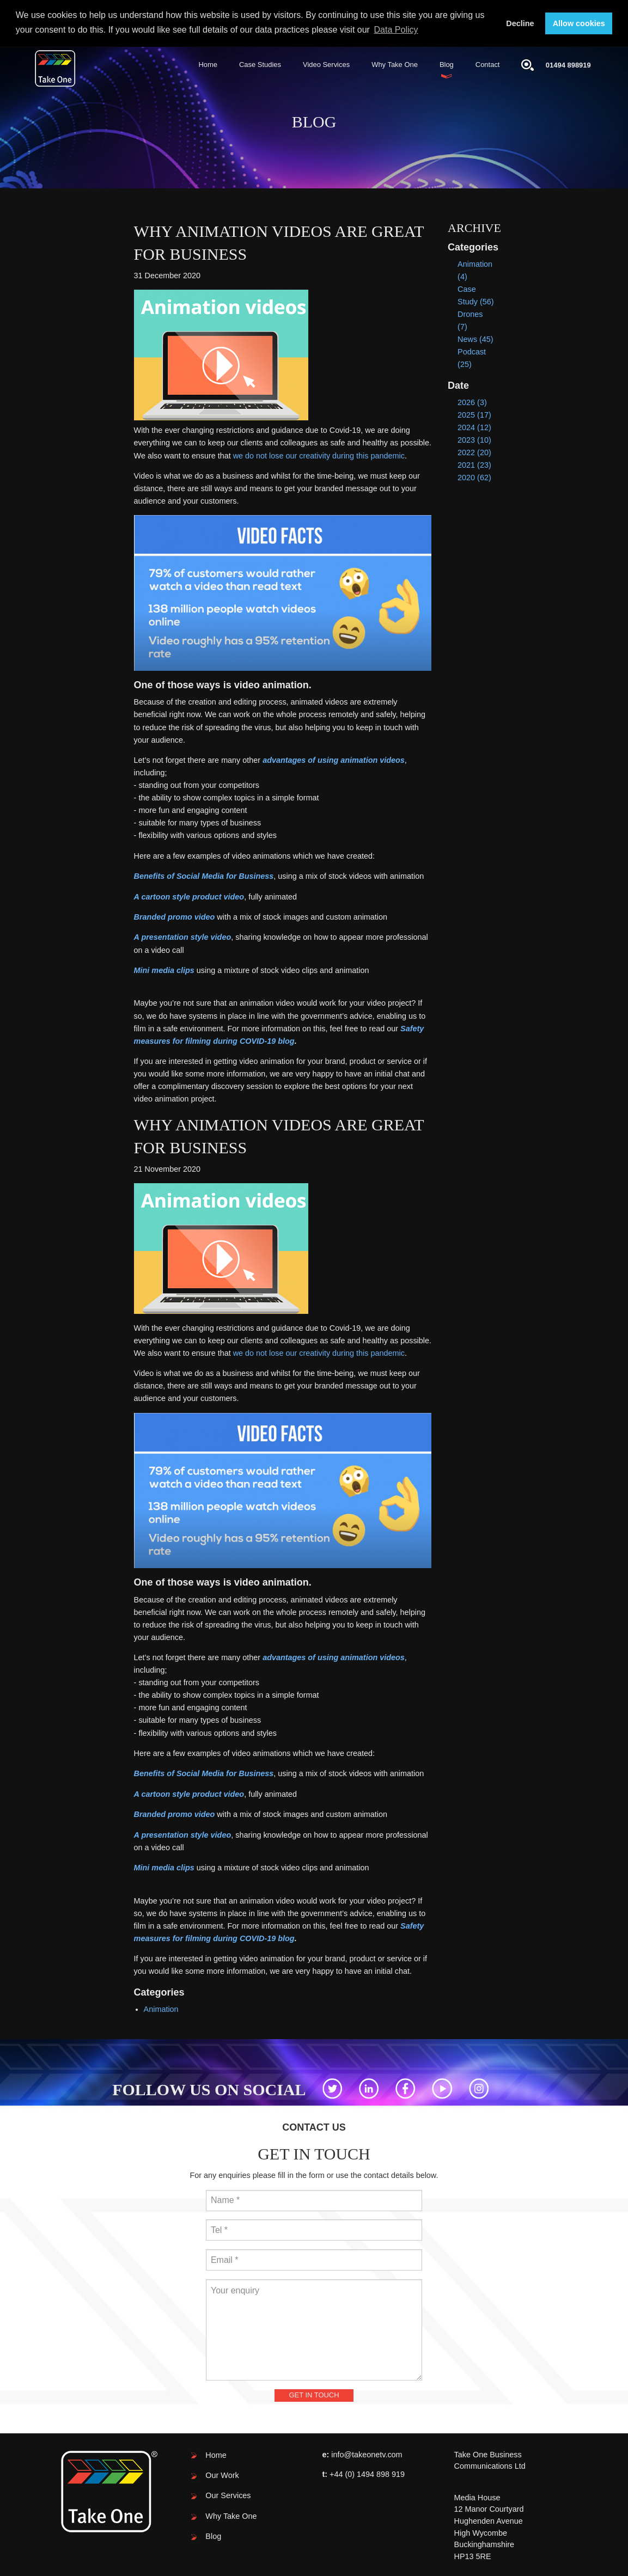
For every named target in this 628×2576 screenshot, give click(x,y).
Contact (487, 63)
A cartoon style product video (189, 895)
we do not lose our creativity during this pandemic (319, 454)
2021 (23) (474, 464)
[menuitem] (207, 64)
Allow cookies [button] (579, 23)
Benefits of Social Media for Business (204, 875)
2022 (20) (474, 452)
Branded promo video (174, 915)
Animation (161, 2008)
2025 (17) (474, 413)
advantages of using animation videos (334, 759)
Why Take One (394, 63)
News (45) (475, 338)
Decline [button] (520, 23)
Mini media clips (164, 969)
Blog (447, 63)
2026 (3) (472, 401)
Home (207, 63)
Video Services (326, 63)
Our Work (222, 2474)
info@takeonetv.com (366, 2453)
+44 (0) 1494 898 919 (367, 2473)
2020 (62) (474, 477)
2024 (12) (474, 426)
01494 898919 (568, 64)
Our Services (228, 2495)
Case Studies (260, 63)
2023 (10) (474, 439)
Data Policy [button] (396, 29)
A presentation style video (182, 936)
